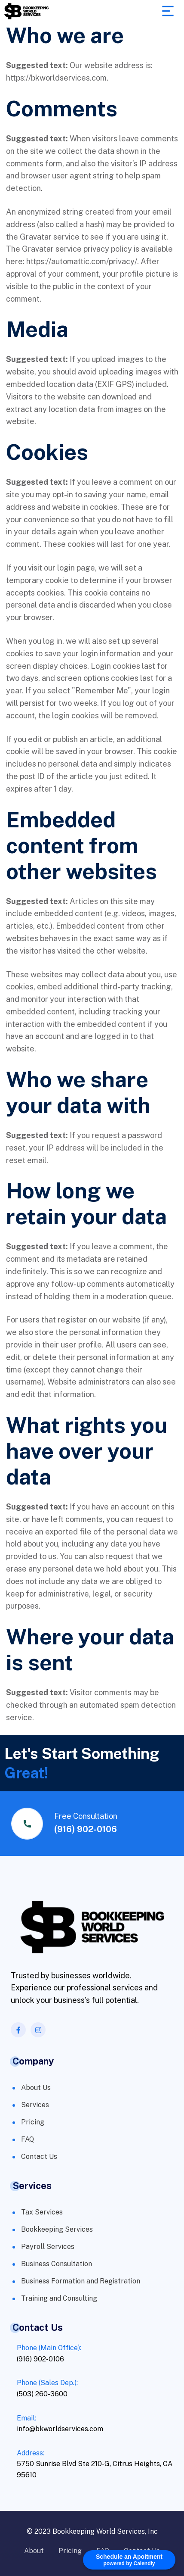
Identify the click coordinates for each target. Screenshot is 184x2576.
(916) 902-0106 (85, 1829)
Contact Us (39, 2156)
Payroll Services (47, 2246)
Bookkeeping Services (57, 2229)
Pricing (32, 2122)
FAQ (27, 2139)
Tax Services (42, 2212)
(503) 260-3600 (42, 2394)
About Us (36, 2087)
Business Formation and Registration (80, 2281)
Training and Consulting (59, 2298)
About (34, 2551)
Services (35, 2105)
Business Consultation (56, 2264)
